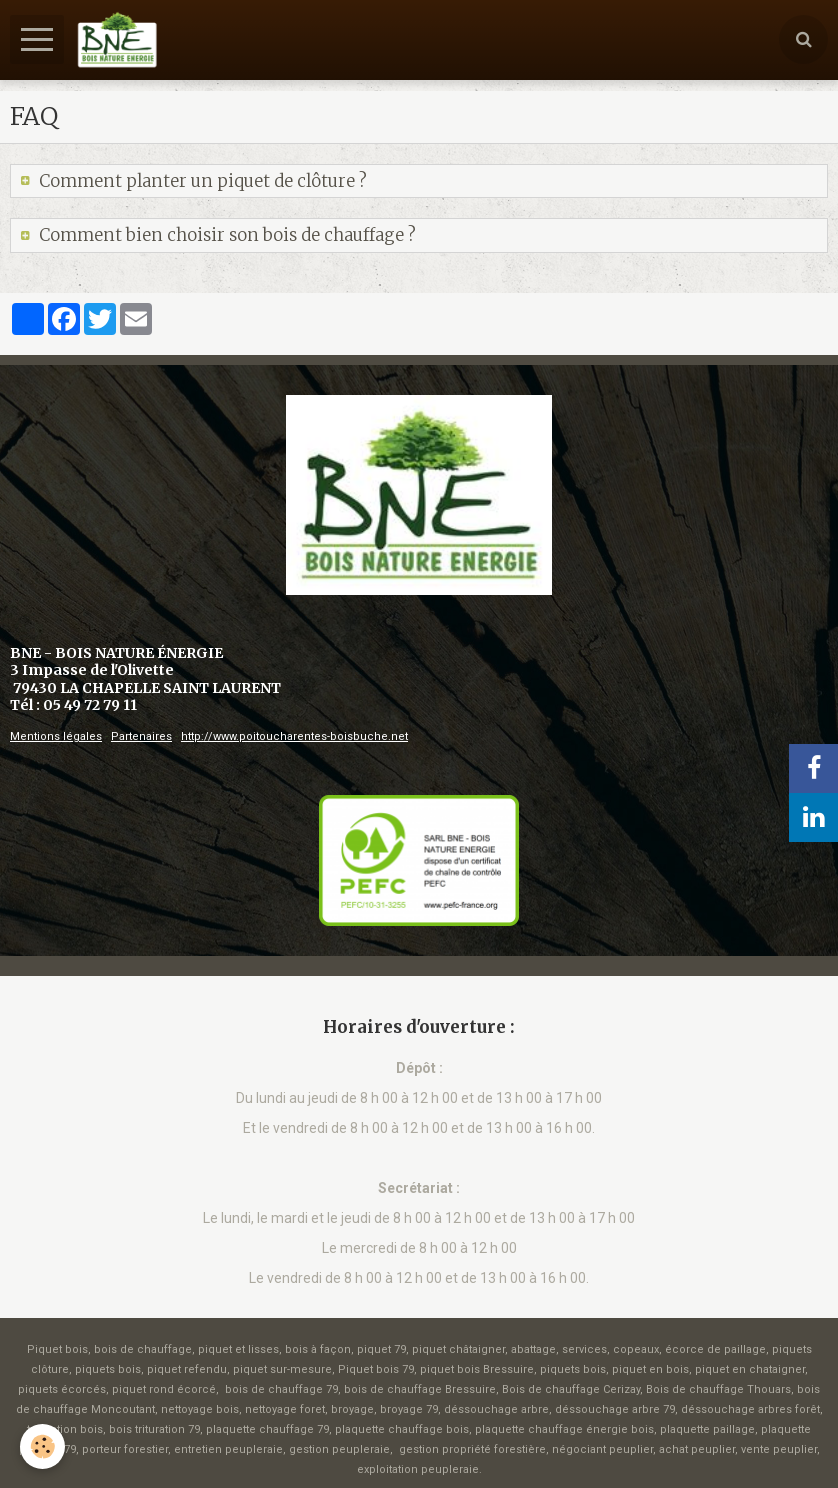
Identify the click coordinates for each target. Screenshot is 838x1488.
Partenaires (141, 736)
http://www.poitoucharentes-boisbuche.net (294, 736)
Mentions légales (56, 736)
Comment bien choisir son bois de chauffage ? (225, 235)
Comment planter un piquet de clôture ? (201, 181)
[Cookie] (42, 1446)
